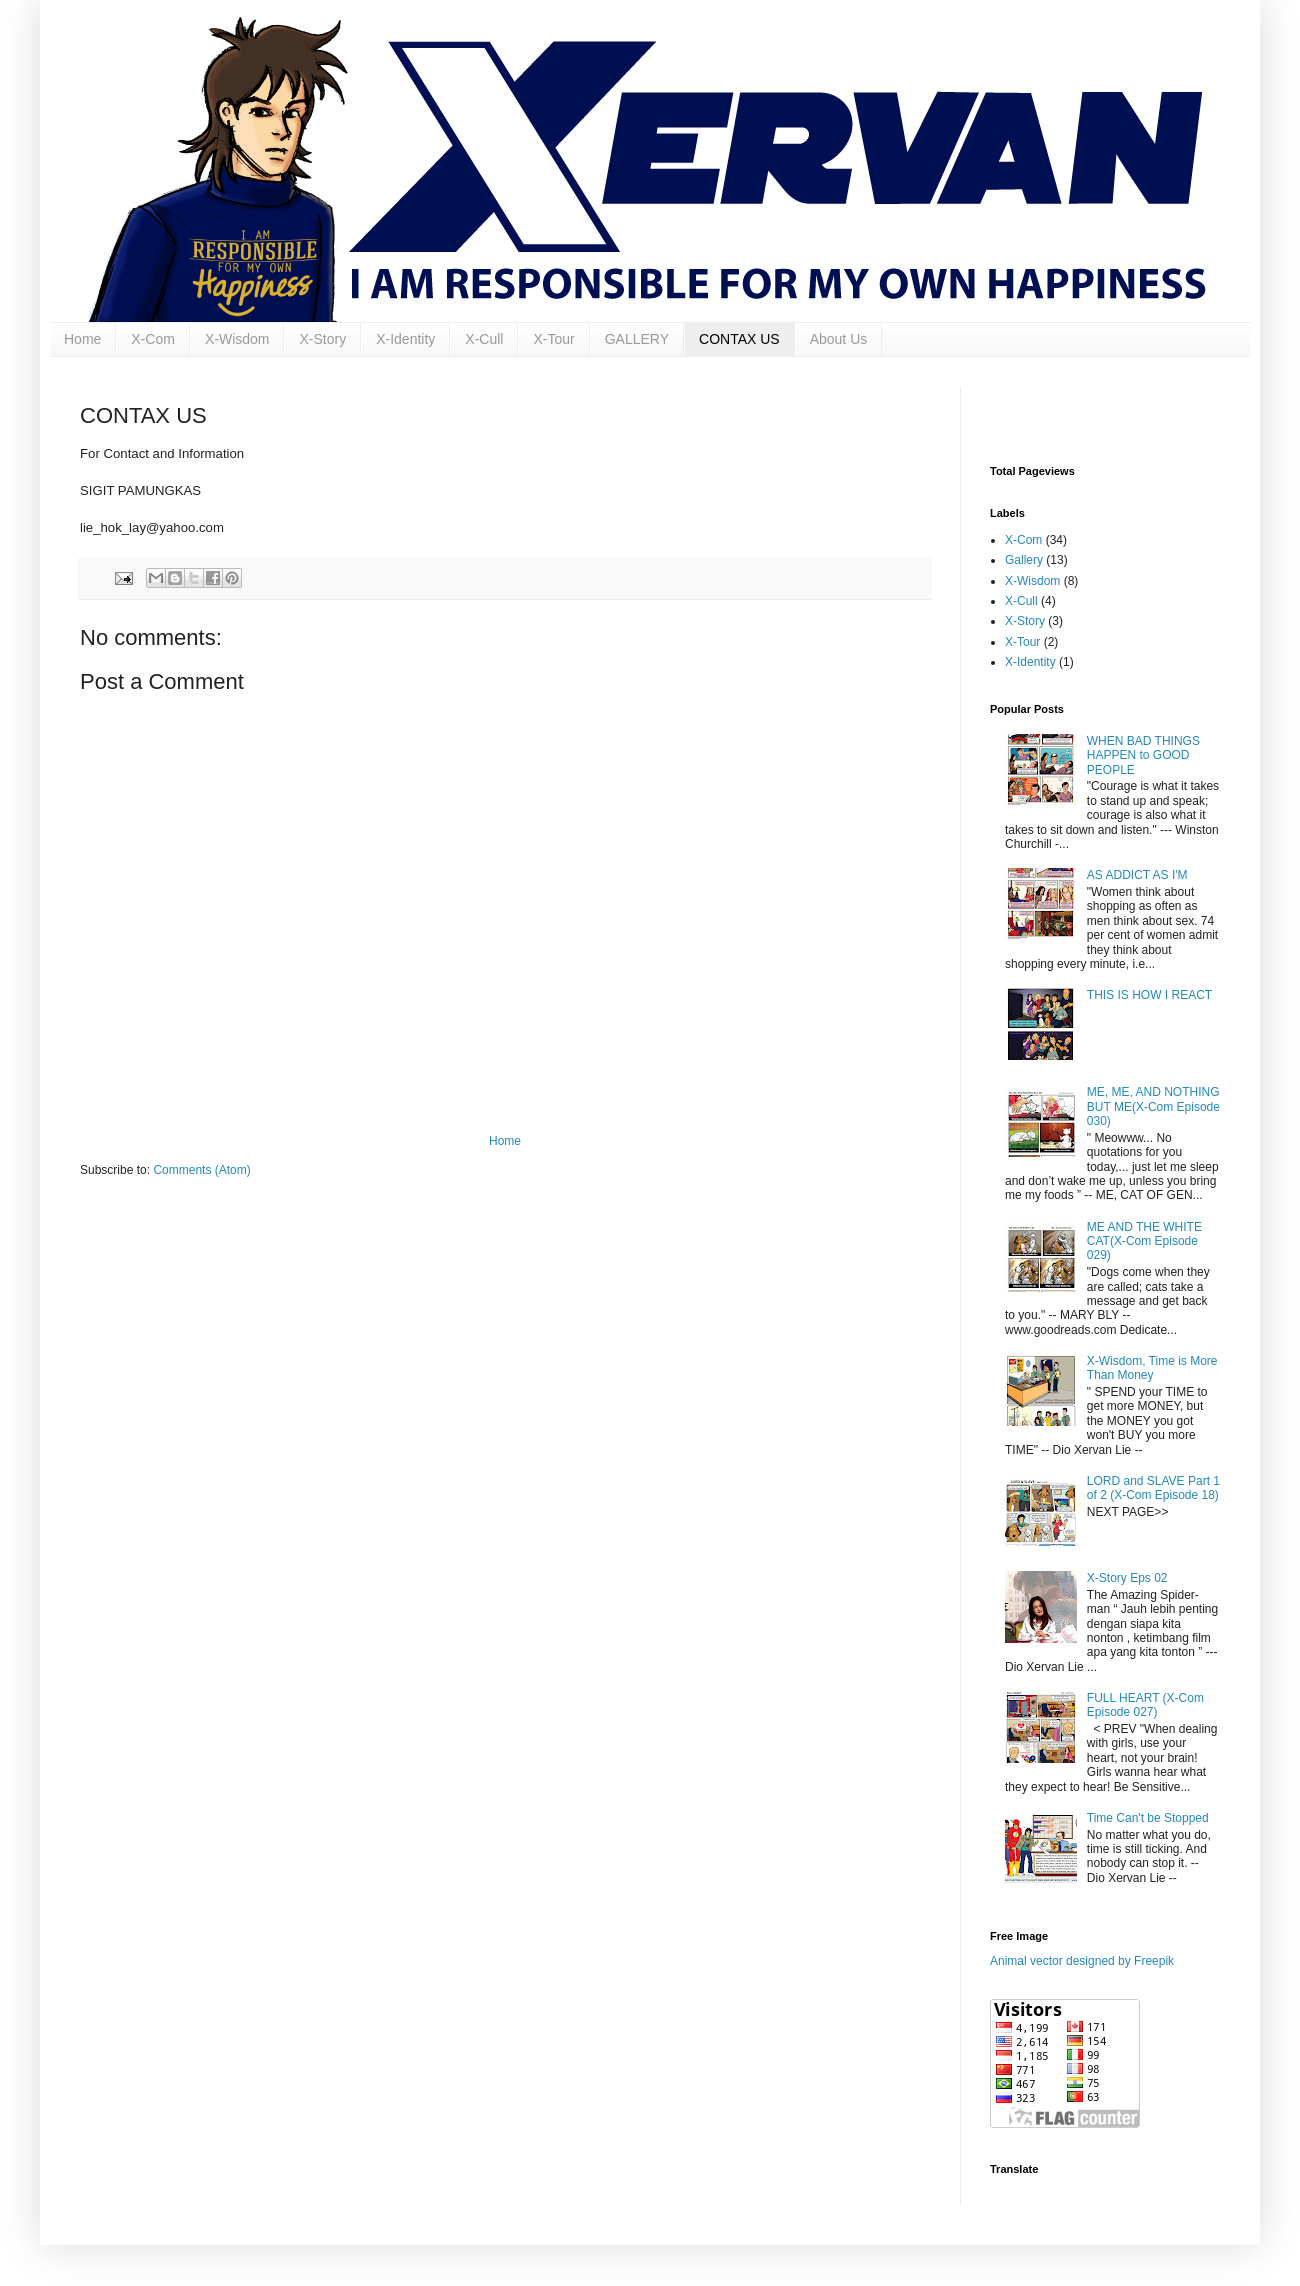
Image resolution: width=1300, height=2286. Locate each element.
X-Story (322, 339)
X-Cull (484, 339)
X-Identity (405, 339)
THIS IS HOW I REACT (1149, 995)
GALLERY (637, 339)
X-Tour (553, 339)
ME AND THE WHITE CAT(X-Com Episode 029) (1144, 1241)
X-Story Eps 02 (1127, 1578)
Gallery (1024, 560)
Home (82, 339)
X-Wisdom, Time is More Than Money (1152, 1368)
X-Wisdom (237, 339)
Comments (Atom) (201, 1170)
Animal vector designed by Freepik (1082, 1961)
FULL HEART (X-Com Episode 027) (1145, 1705)
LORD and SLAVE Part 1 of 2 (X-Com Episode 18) (1153, 1488)
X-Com (153, 339)
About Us (839, 339)
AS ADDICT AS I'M (1137, 875)
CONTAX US (739, 339)
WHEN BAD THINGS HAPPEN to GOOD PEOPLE (1143, 755)
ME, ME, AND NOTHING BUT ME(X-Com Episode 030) (1153, 1106)
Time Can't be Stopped (1148, 1818)
